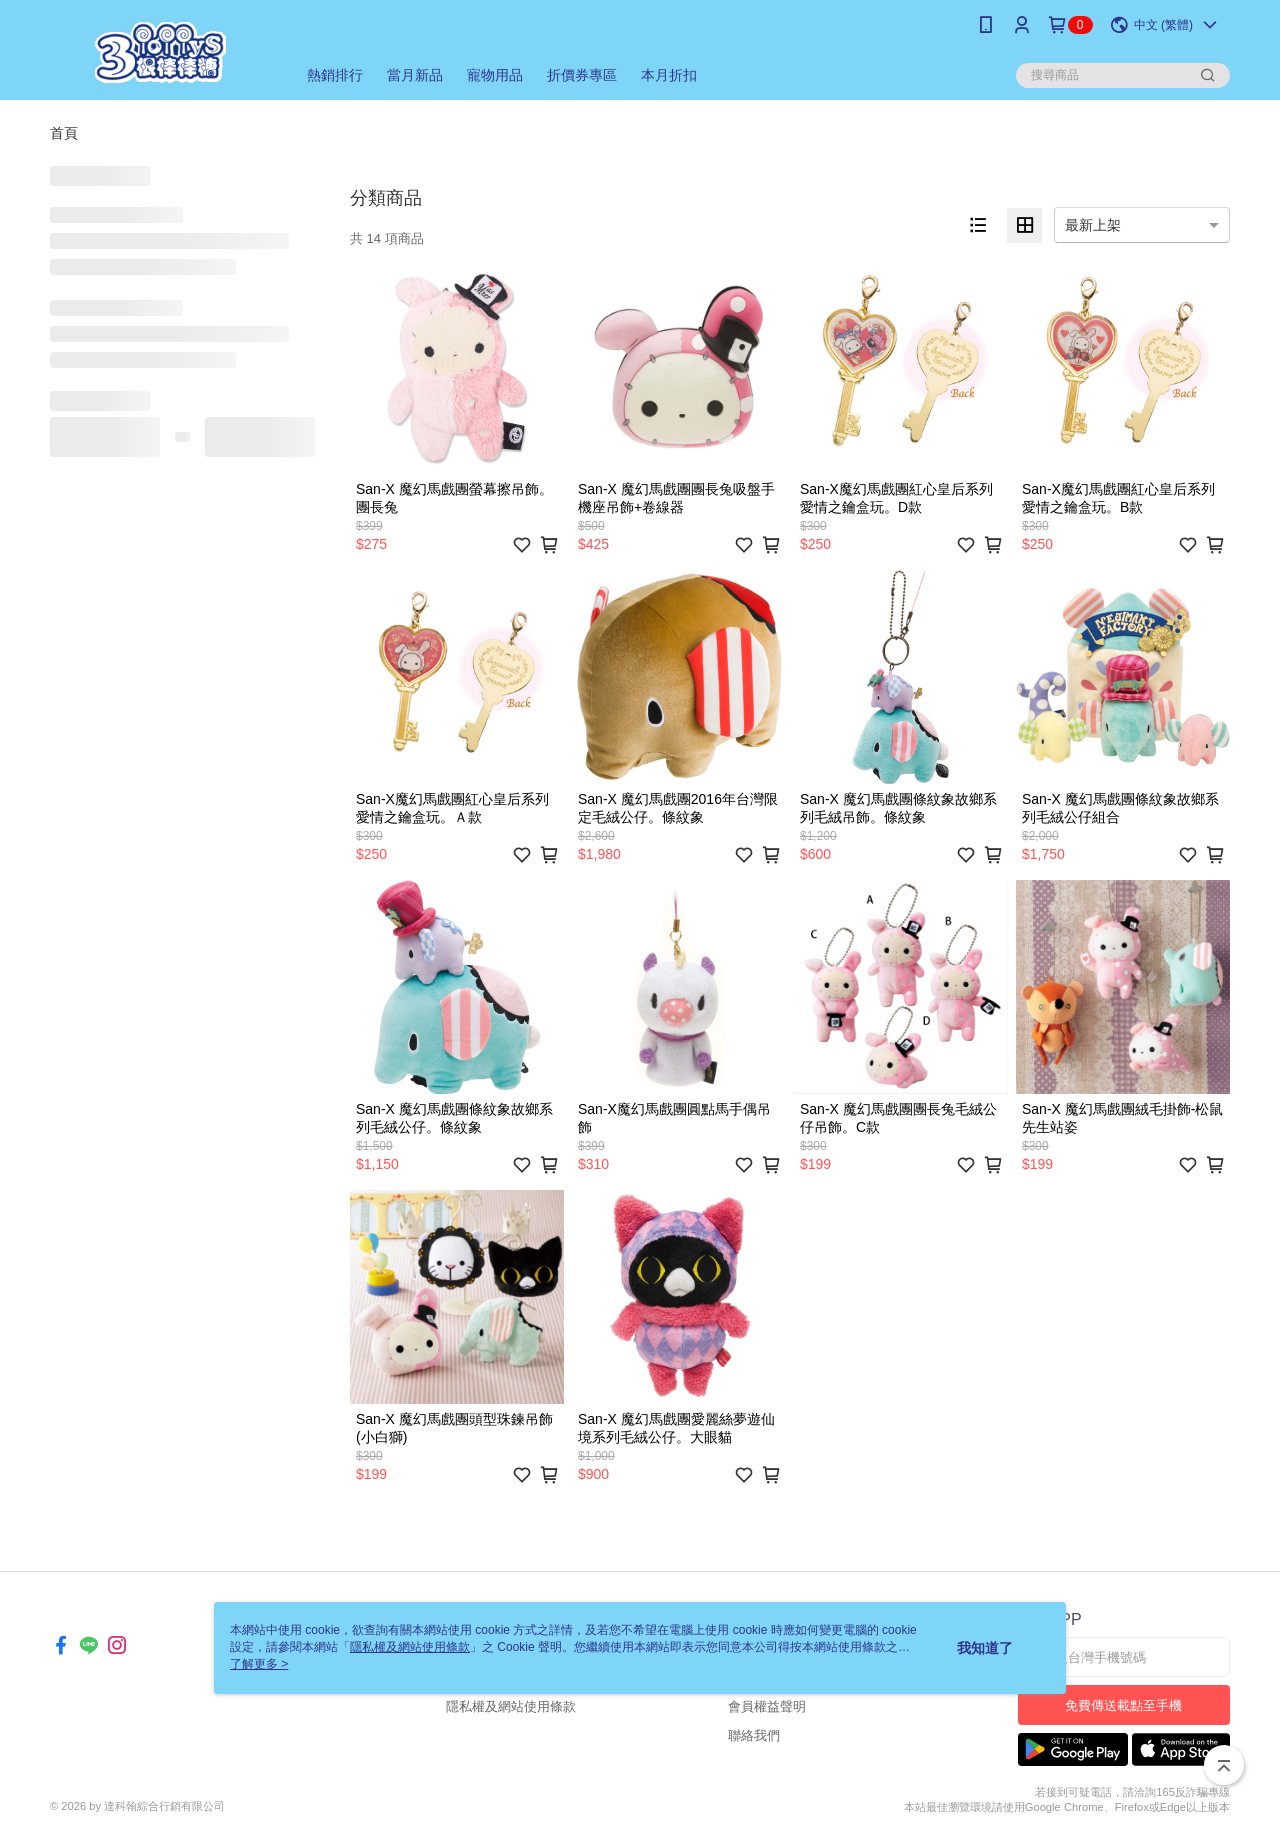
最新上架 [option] (1093, 225)
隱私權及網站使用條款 (511, 1706)
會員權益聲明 (767, 1706)
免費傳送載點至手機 (1123, 1705)
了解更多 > (259, 1664)
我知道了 (985, 1648)
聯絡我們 (754, 1735)
